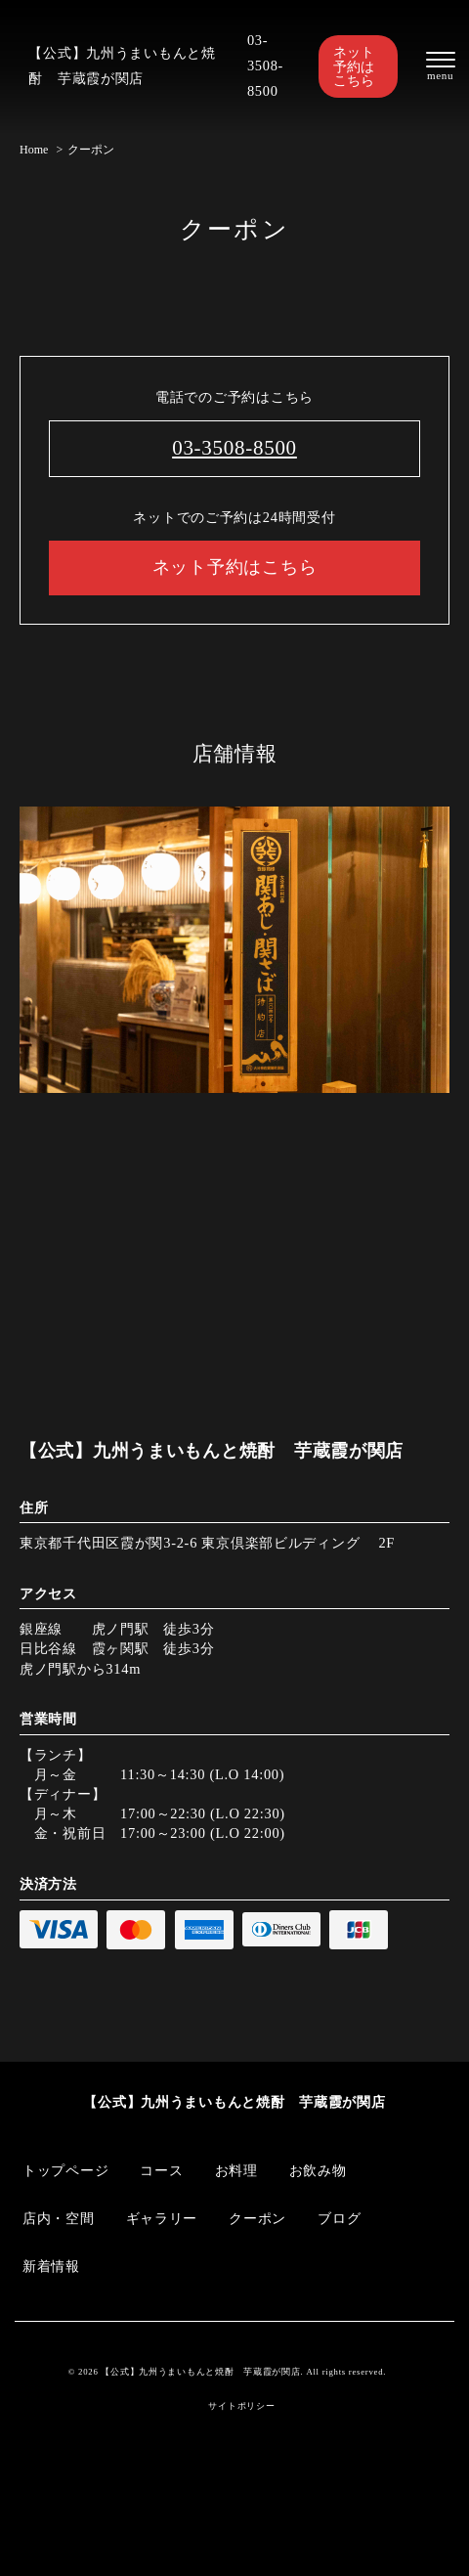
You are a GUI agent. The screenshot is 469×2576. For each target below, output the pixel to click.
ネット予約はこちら (353, 66)
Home (34, 149)
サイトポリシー (241, 2406)
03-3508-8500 (265, 65)
